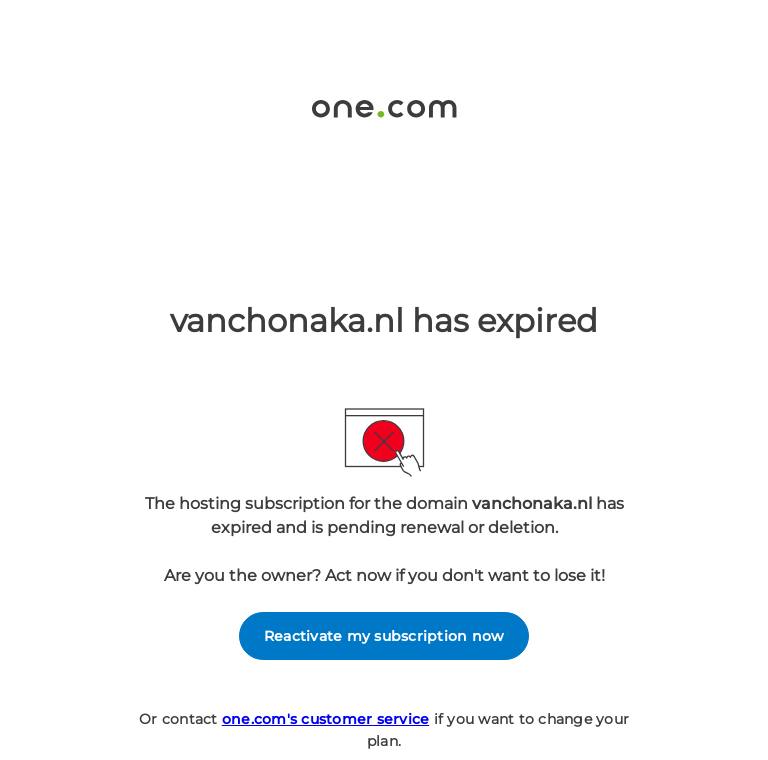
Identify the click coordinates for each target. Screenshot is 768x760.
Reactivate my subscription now (384, 636)
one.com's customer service (326, 719)
